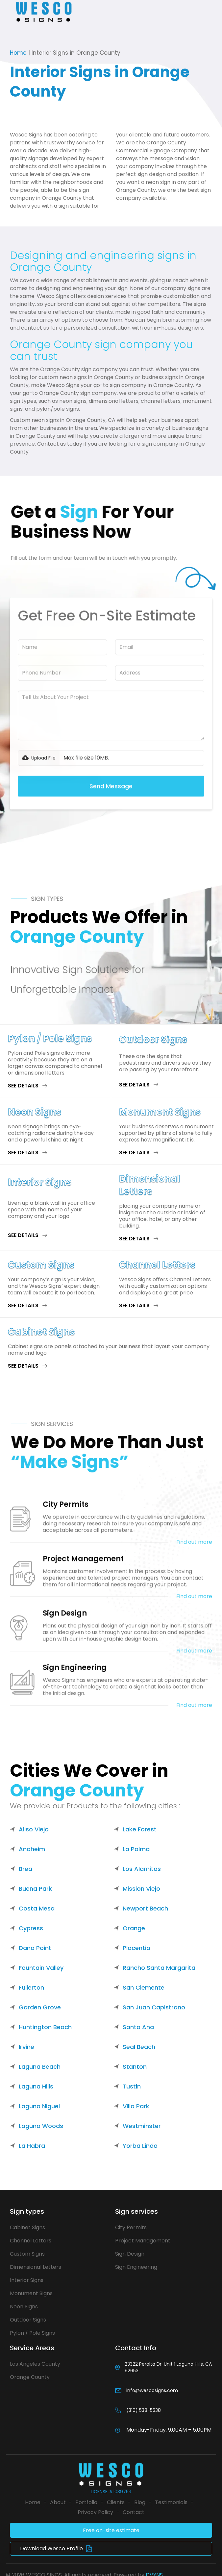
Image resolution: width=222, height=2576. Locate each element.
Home (18, 52)
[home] (45, 12)
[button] (9, 12)
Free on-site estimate (111, 2530)
